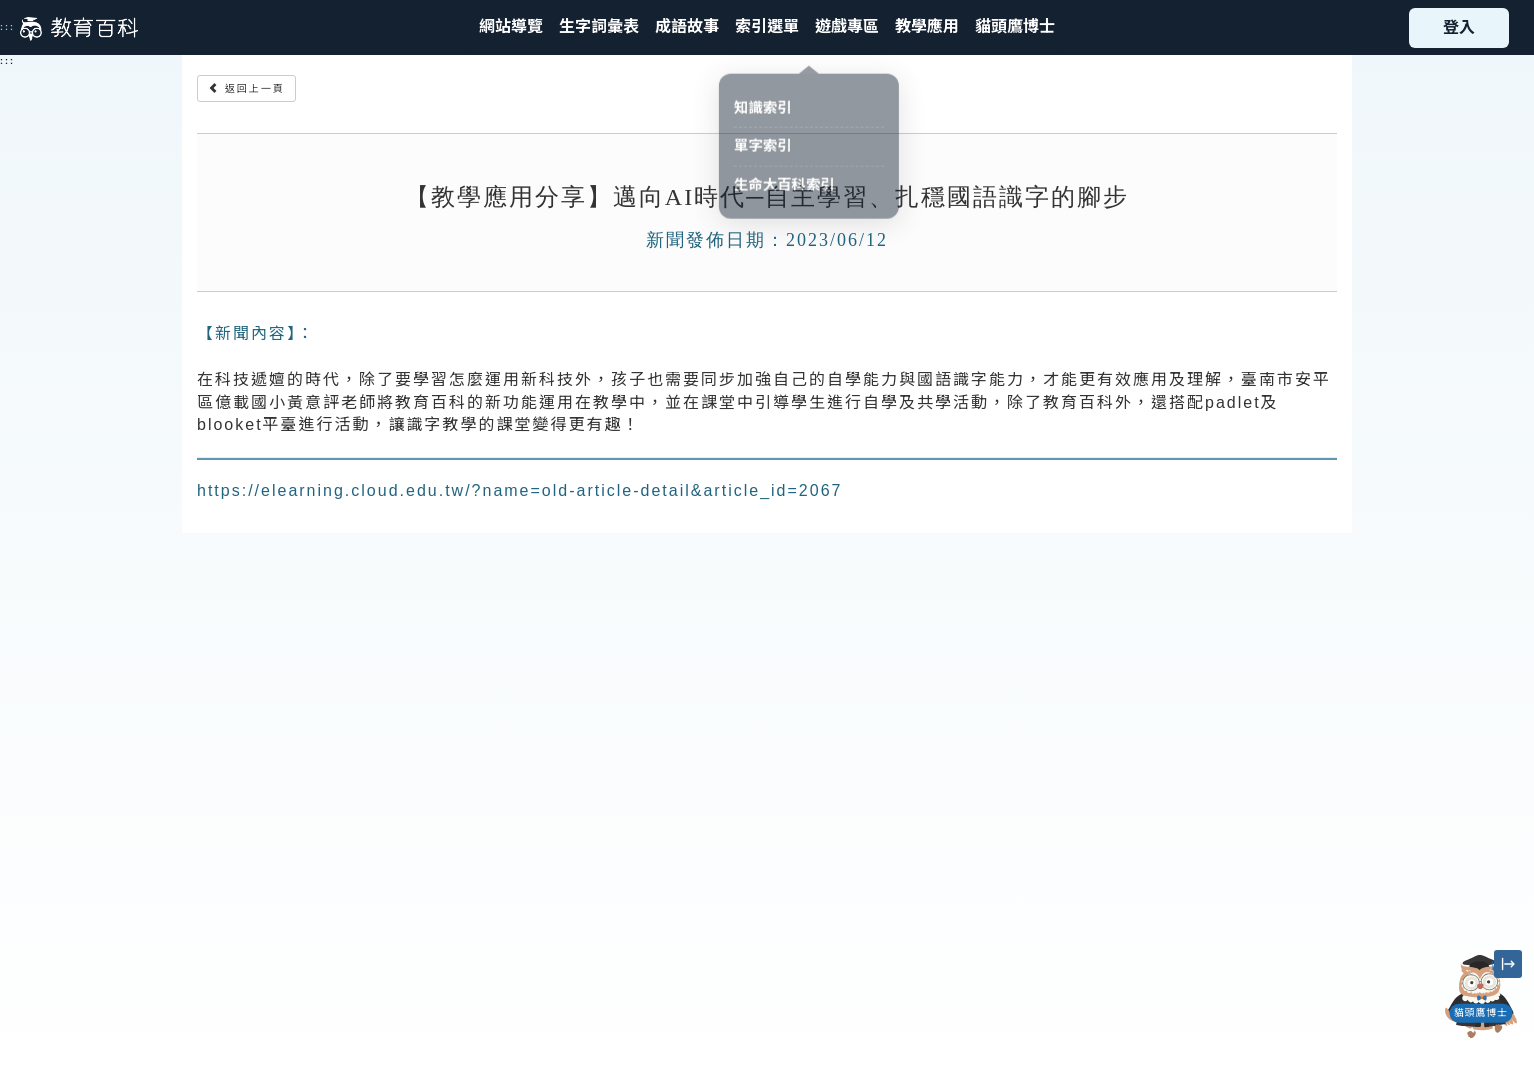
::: (7, 27)
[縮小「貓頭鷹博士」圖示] (1508, 964)
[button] (767, 27)
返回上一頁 (246, 88)
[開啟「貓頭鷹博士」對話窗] (1480, 996)
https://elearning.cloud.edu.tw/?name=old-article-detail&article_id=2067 (519, 490)
